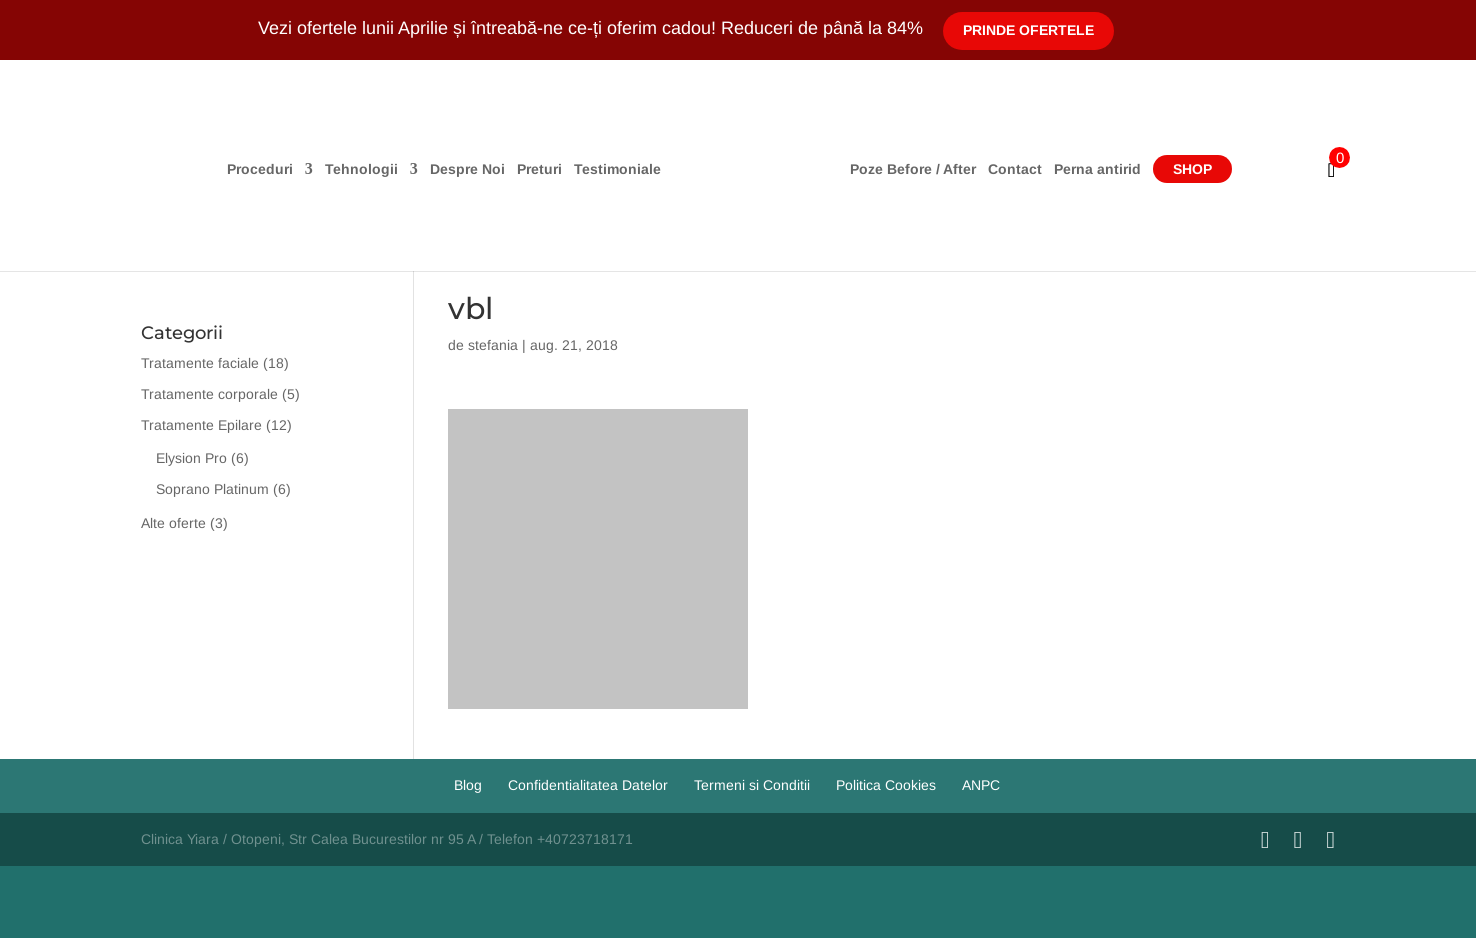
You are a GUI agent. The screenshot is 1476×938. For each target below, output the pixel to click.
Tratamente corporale (209, 394)
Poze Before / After (913, 169)
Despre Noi (467, 169)
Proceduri (260, 169)
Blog (468, 785)
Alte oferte (173, 523)
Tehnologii (361, 169)
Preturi (539, 169)
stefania (493, 345)
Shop (1192, 169)
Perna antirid (1097, 169)
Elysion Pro (191, 458)
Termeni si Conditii (752, 785)
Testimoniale (617, 169)
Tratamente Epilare (201, 425)
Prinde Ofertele (1028, 30)
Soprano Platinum (212, 489)
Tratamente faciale (200, 363)
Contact (1015, 169)
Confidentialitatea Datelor (588, 785)
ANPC (981, 785)
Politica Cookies (886, 785)
